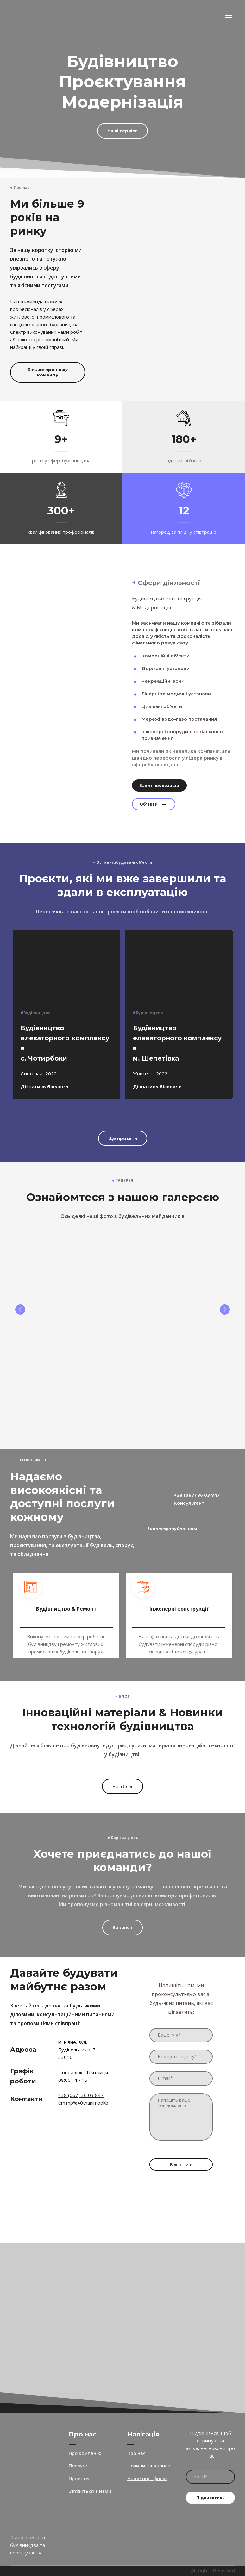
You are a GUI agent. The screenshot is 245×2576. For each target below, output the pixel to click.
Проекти (79, 2478)
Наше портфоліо (147, 2478)
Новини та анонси (149, 2465)
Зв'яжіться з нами (90, 2491)
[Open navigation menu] (228, 17)
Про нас (136, 2453)
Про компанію (85, 2453)
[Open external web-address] (36, 2272)
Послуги (78, 2465)
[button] (122, 131)
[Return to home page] (32, 18)
